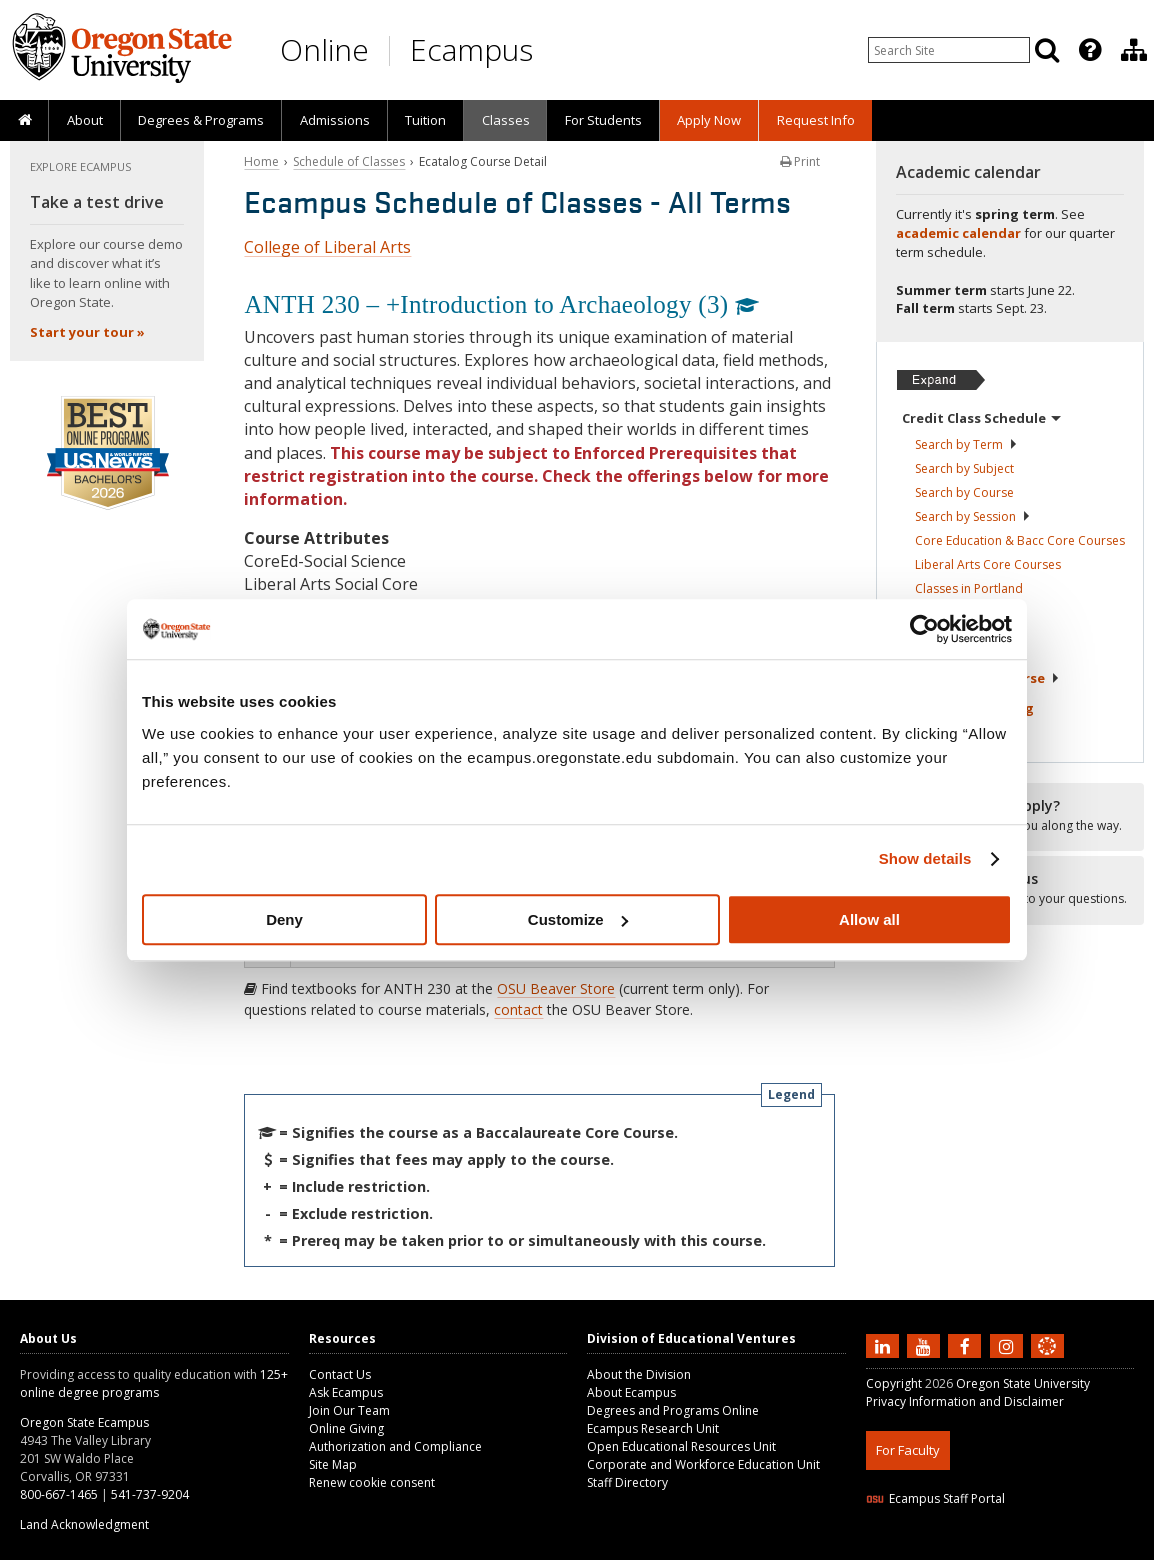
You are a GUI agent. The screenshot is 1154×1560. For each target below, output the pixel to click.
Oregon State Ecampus (84, 1422)
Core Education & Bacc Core (1020, 540)
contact (518, 1009)
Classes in (969, 588)
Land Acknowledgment (84, 1524)
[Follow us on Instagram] (1009, 1345)
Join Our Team (349, 1410)
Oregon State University (1023, 1383)
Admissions (335, 120)
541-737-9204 (150, 1494)
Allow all (869, 919)
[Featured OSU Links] (1090, 50)
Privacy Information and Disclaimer (965, 1401)
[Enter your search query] (949, 50)
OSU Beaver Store (556, 988)
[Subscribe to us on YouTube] (926, 1345)
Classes (506, 120)
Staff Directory (627, 1482)
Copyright (894, 1383)
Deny (284, 919)
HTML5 (977, 1547)
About (85, 120)
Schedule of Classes (349, 161)
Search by (966, 444)
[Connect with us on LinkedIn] (885, 1345)
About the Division (639, 1374)
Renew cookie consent (372, 1482)
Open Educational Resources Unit (681, 1446)
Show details (925, 858)
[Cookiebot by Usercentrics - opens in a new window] (924, 629)
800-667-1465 (59, 1494)
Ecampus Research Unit (653, 1428)
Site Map (333, 1464)
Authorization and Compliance (395, 1446)
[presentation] (1088, 50)
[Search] (1047, 50)
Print (800, 161)
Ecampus (471, 49)
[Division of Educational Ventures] (1134, 50)
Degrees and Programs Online (673, 1410)
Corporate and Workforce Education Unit (703, 1464)
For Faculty (908, 1450)
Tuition (425, 120)
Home (261, 161)
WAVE (1066, 1547)
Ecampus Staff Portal (935, 1498)
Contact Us (340, 1374)
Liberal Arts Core (988, 564)
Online (324, 49)
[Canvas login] (1047, 1362)
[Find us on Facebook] (967, 1345)
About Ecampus (631, 1392)
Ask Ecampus (346, 1392)
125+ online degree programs (154, 1383)
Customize (578, 919)
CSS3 (1023, 1547)
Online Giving (346, 1428)
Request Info (816, 120)
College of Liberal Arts (327, 247)
